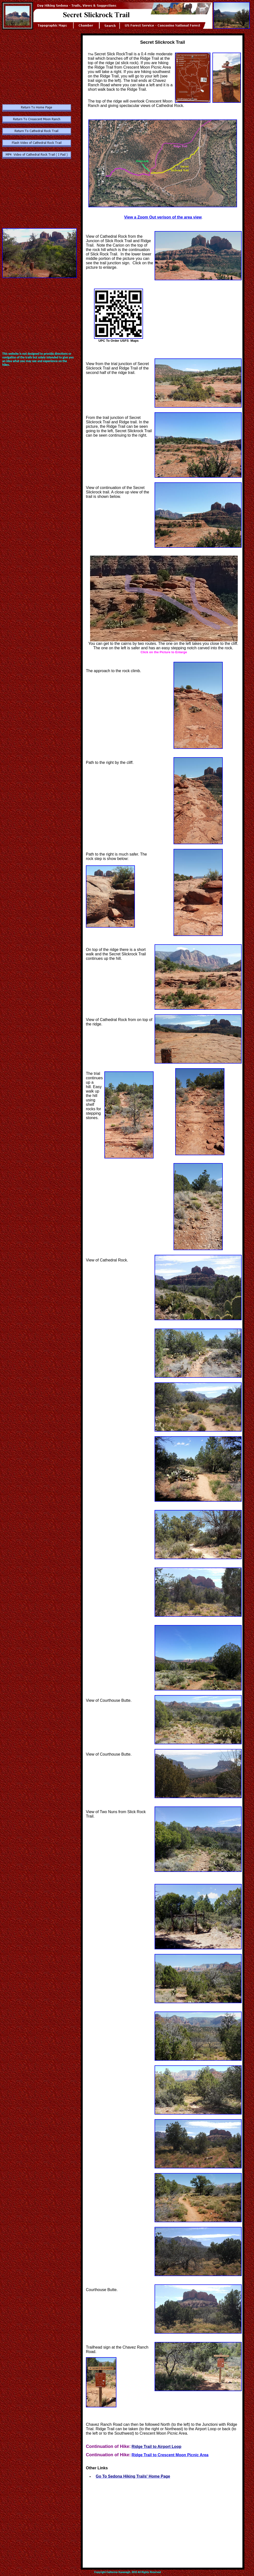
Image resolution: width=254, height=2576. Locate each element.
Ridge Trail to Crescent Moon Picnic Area (170, 2455)
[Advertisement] (39, 64)
